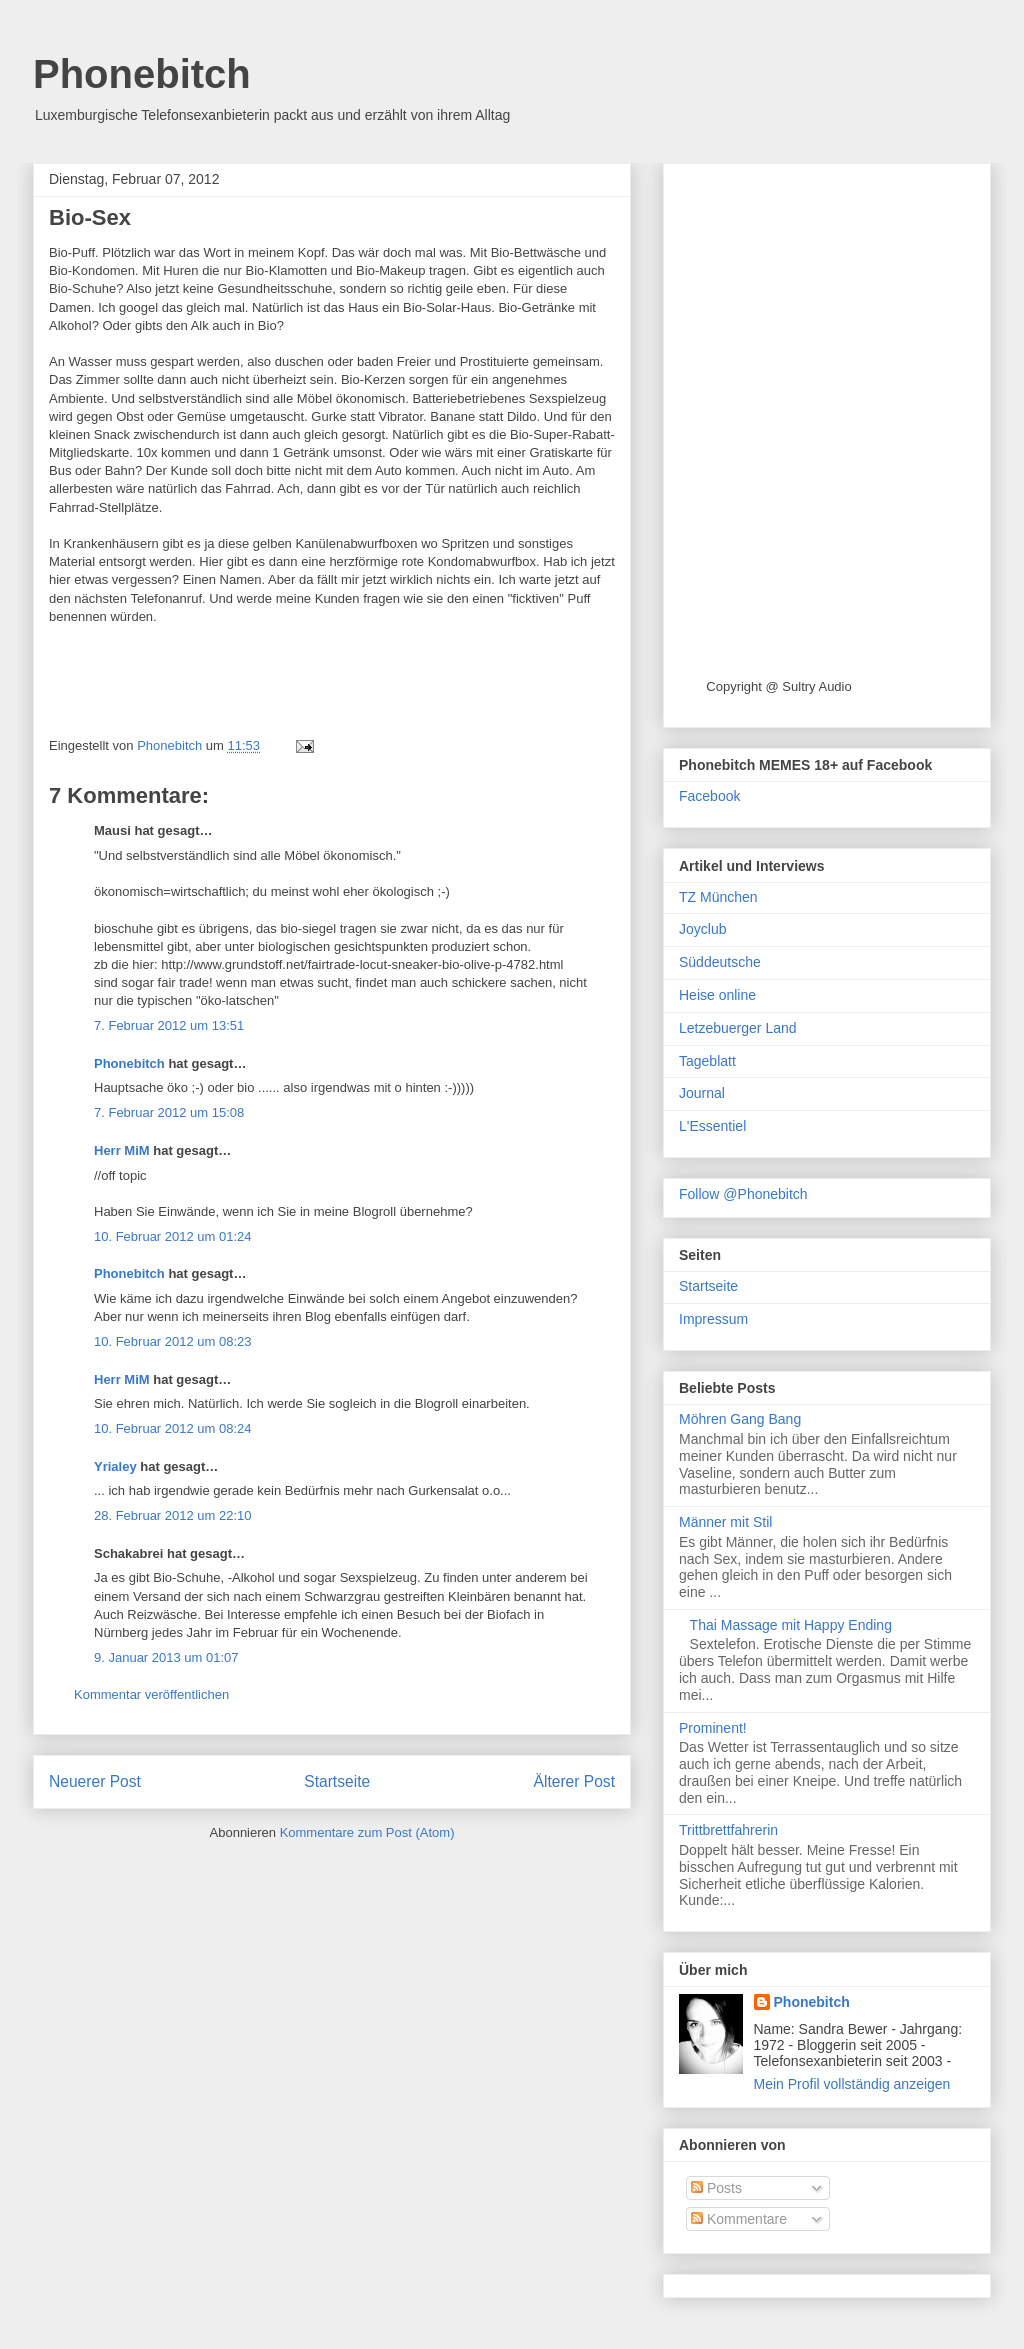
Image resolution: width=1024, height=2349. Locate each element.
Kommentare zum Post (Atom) (367, 1832)
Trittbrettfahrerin (728, 1830)
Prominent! (713, 1728)
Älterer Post (574, 1781)
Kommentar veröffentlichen (151, 1694)
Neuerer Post (95, 1781)
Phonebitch (142, 74)
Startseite (337, 1781)
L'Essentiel (712, 1126)
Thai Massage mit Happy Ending (791, 1625)
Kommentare (739, 2219)
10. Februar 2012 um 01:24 (173, 1236)
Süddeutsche (720, 962)
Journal (702, 1093)
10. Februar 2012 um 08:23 (173, 1341)
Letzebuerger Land (738, 1028)
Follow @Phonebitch (743, 1194)
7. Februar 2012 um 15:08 (169, 1112)
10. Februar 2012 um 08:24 (173, 1428)
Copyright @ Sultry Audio (778, 686)
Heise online (717, 995)
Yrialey (115, 1466)
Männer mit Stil (725, 1522)
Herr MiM (122, 1150)
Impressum (713, 1319)
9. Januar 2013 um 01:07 (166, 1657)
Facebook (709, 796)
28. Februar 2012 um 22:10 (173, 1515)
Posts (716, 2188)
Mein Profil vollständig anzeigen (852, 2084)
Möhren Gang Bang (740, 1419)
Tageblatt (707, 1061)
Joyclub (702, 929)
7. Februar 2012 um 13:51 (169, 1025)
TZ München (718, 897)
